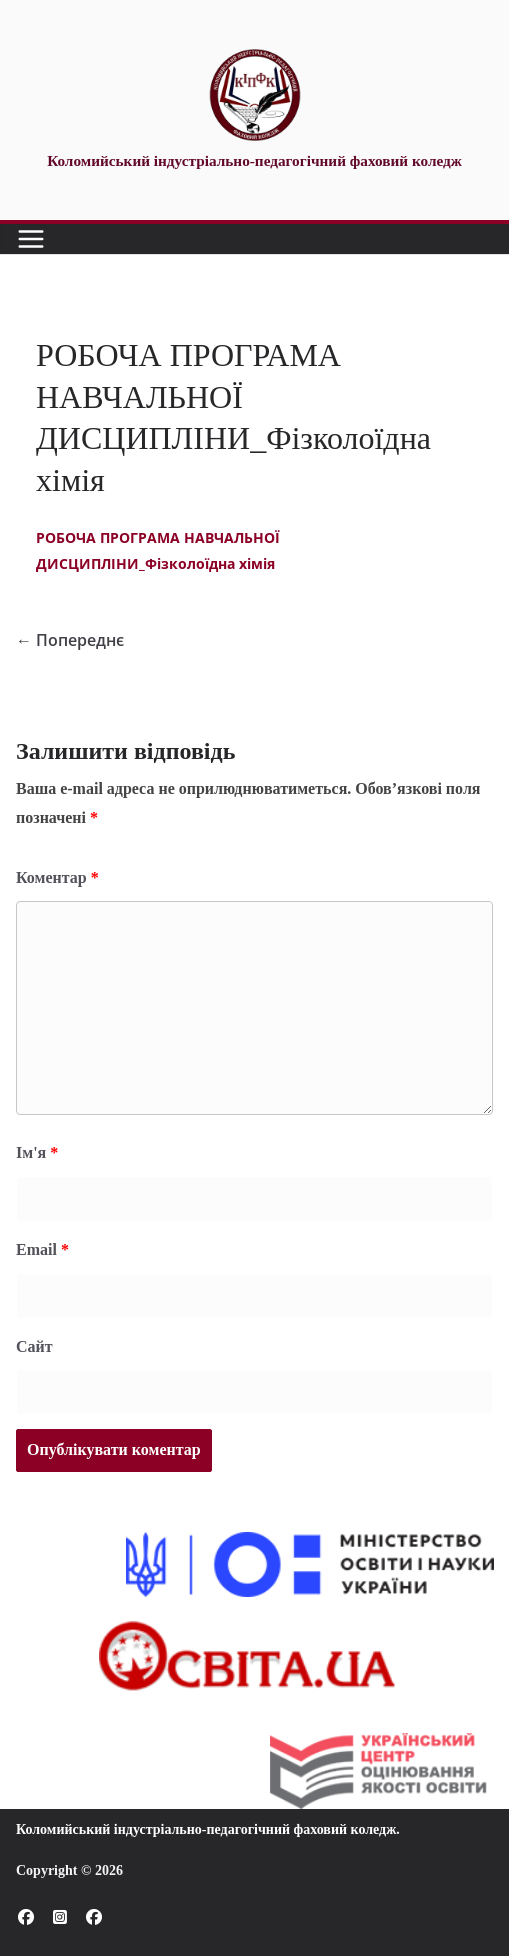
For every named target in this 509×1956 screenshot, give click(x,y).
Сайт (34, 1346)
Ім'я (37, 1152)
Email (42, 1249)
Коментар (57, 877)
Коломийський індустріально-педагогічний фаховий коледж (206, 1829)
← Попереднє (70, 640)
